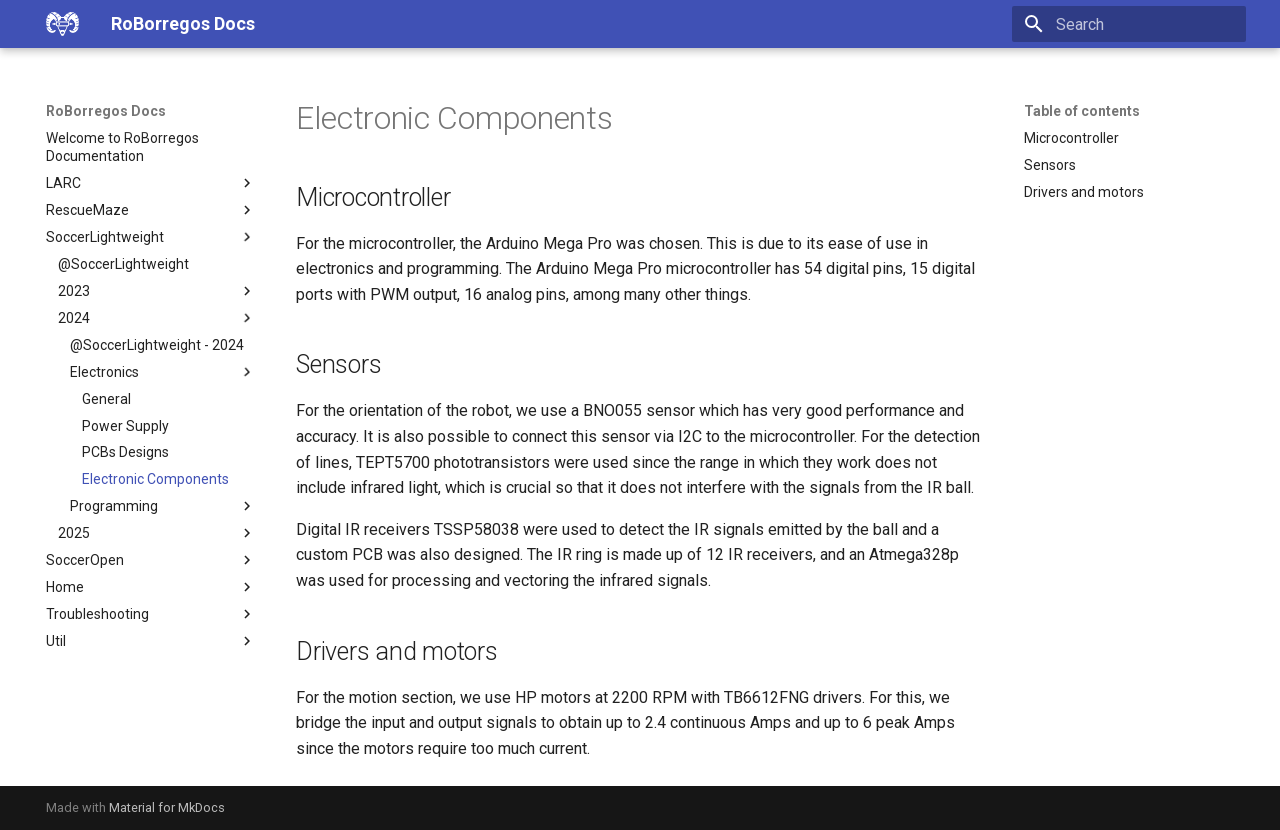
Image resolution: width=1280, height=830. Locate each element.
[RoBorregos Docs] (62, 24)
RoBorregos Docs (106, 111)
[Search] (1129, 24)
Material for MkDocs (167, 807)
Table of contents (1082, 111)
